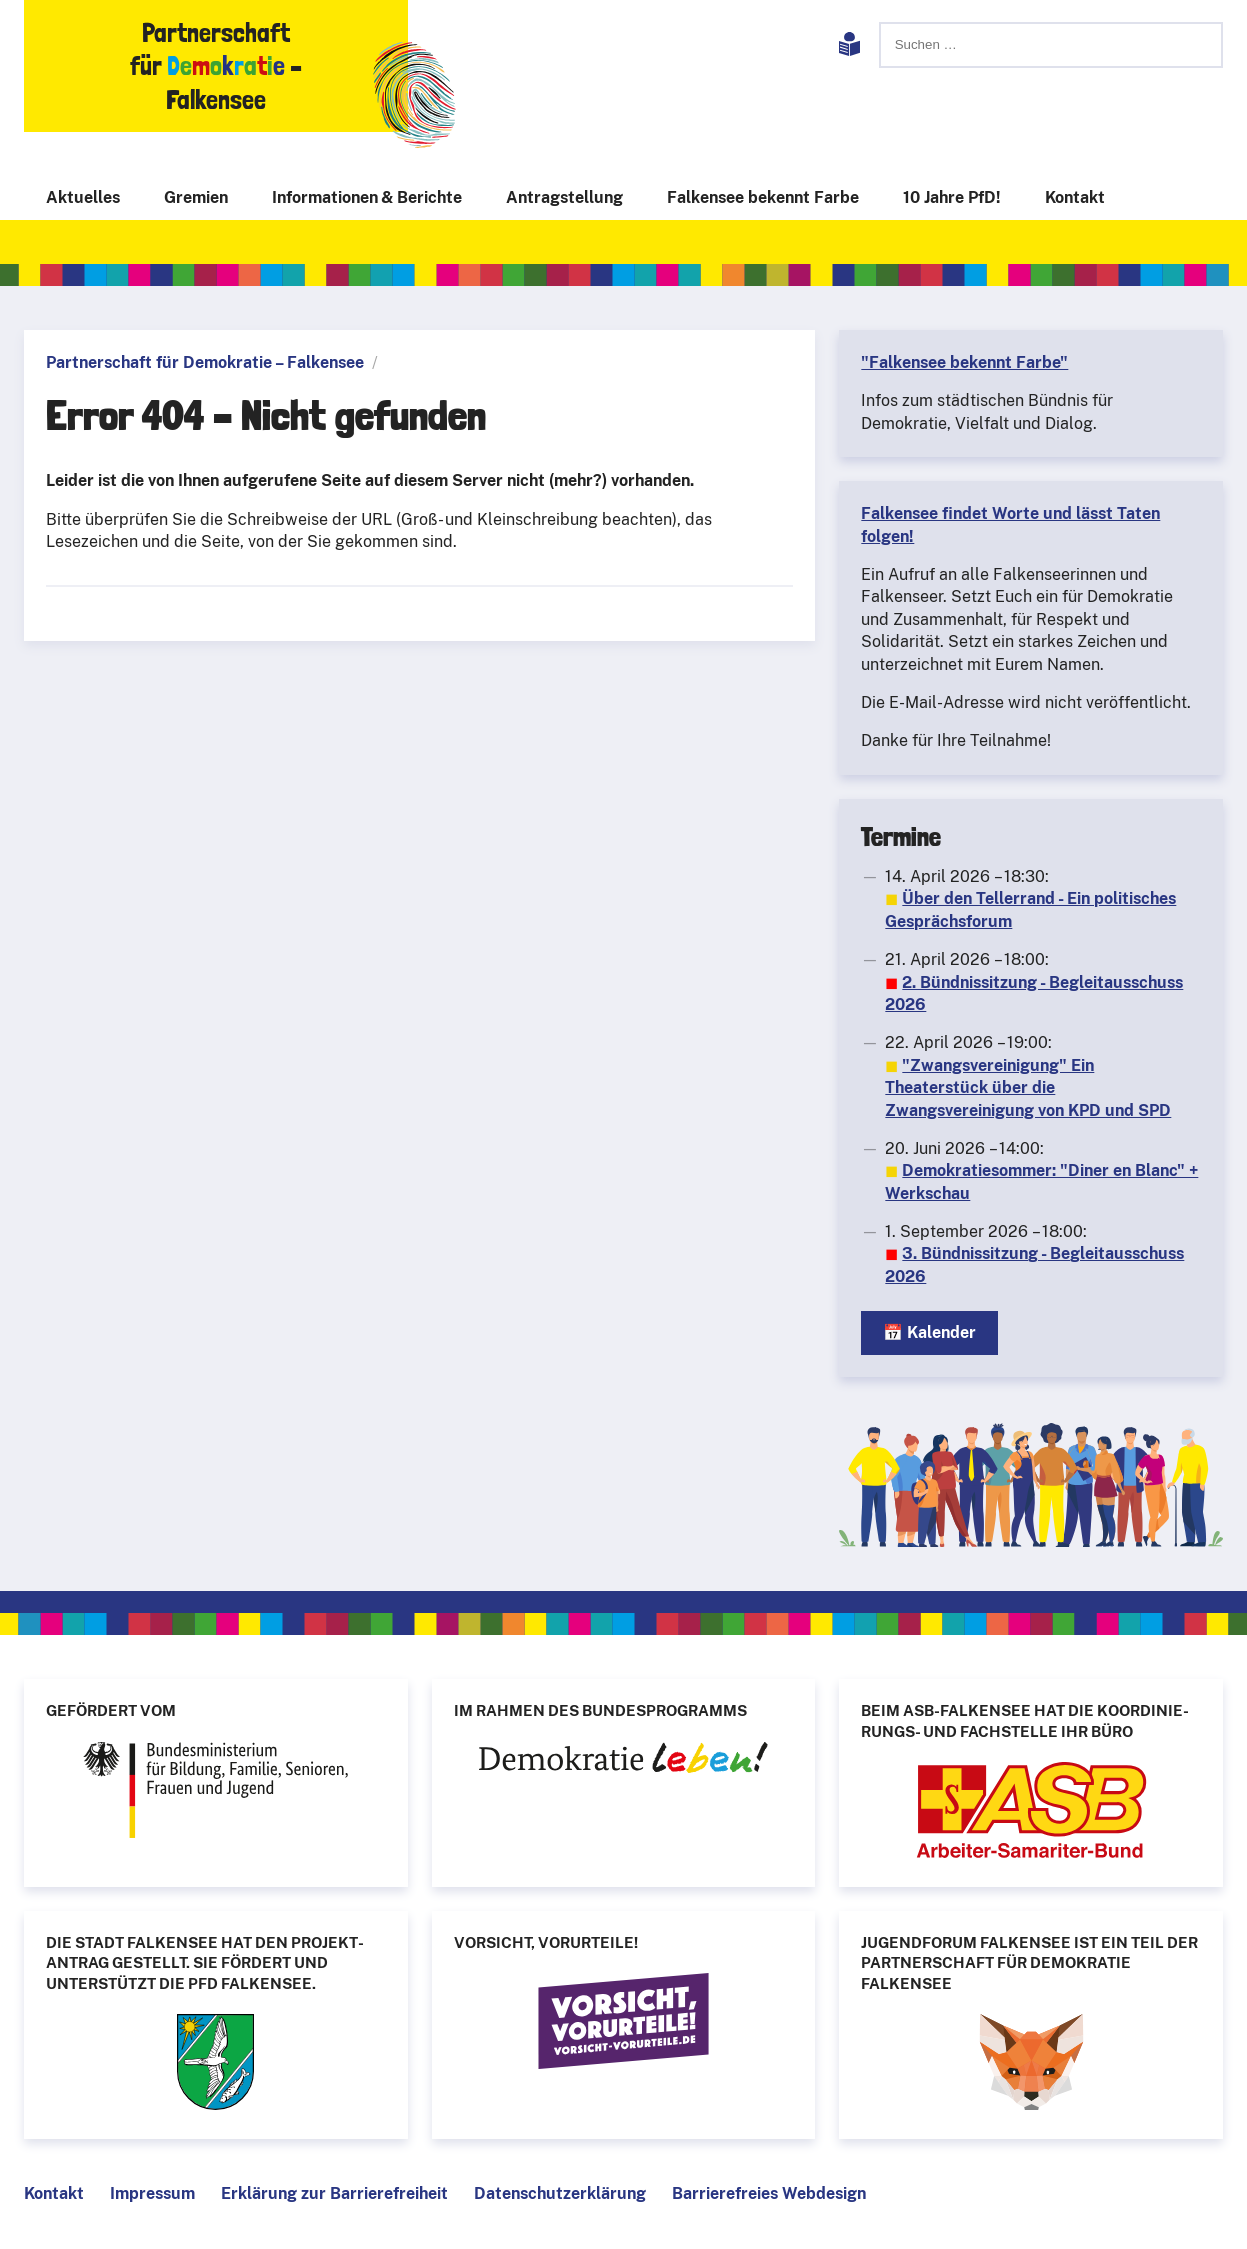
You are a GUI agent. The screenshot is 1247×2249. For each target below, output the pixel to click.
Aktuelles (83, 197)
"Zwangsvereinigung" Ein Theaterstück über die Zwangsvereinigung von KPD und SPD (1028, 1088)
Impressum (152, 2193)
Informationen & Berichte (367, 197)
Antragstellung (564, 197)
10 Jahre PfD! (952, 197)
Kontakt (1075, 197)
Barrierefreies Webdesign (769, 2193)
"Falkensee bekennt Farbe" (964, 362)
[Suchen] (1051, 45)
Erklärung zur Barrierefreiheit (334, 2193)
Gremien (196, 197)
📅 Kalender (929, 1332)
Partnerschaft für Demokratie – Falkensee (205, 362)
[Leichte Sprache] (849, 47)
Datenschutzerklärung (560, 2193)
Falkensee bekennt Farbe (763, 197)
